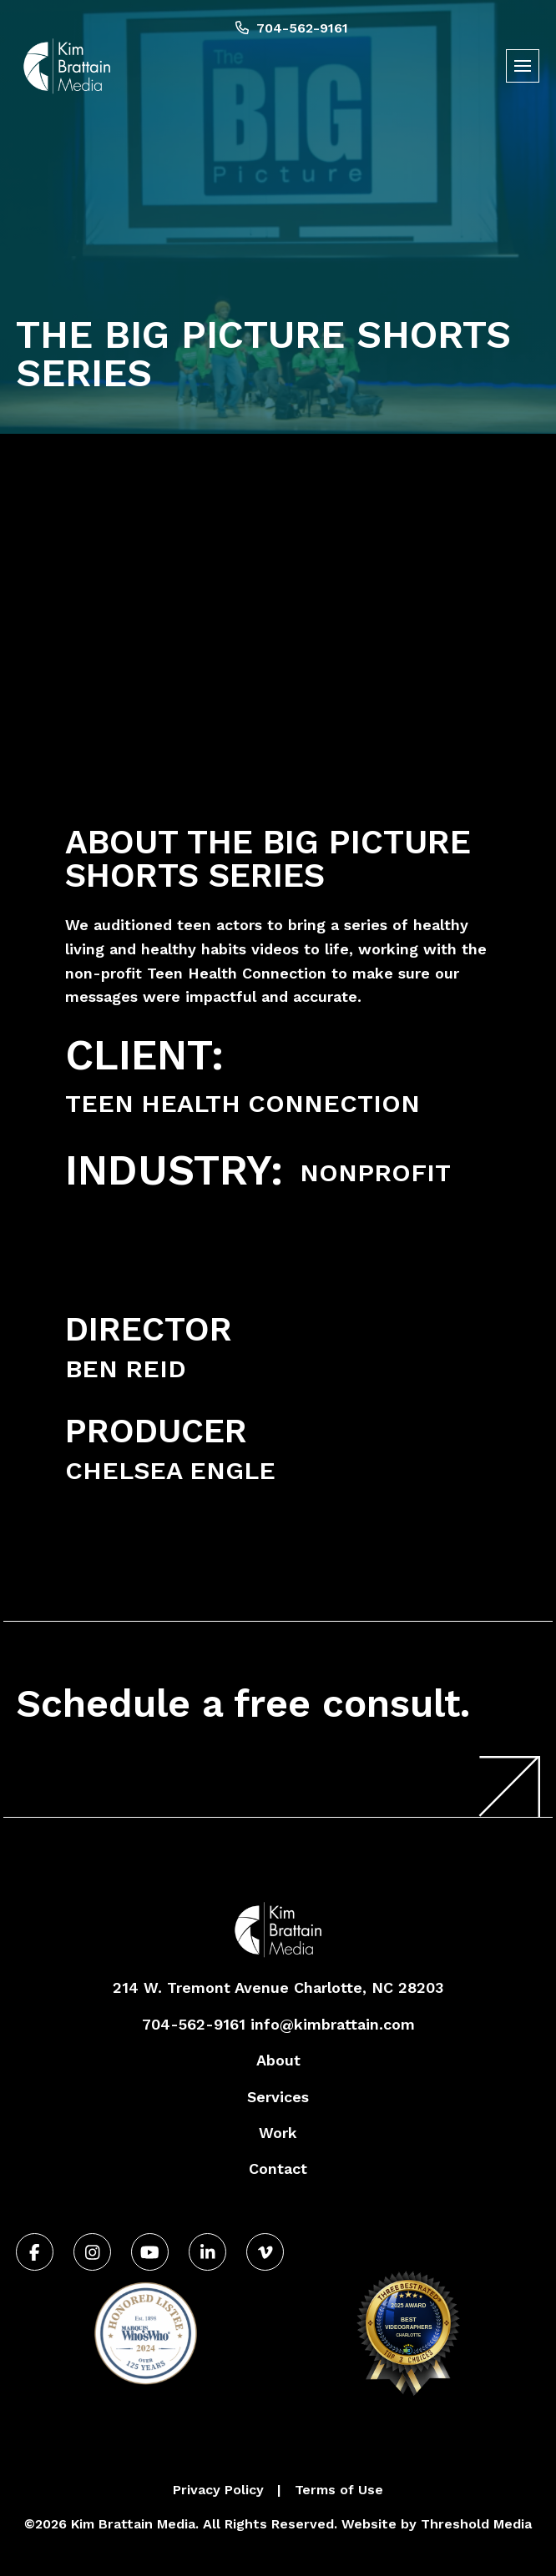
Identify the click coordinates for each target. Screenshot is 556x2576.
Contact (278, 2168)
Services (278, 2097)
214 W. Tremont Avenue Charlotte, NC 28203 (278, 1987)
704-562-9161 (291, 28)
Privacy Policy (218, 2490)
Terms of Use (339, 2490)
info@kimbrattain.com (332, 2024)
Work (278, 2132)
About (278, 2060)
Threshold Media (476, 2524)
